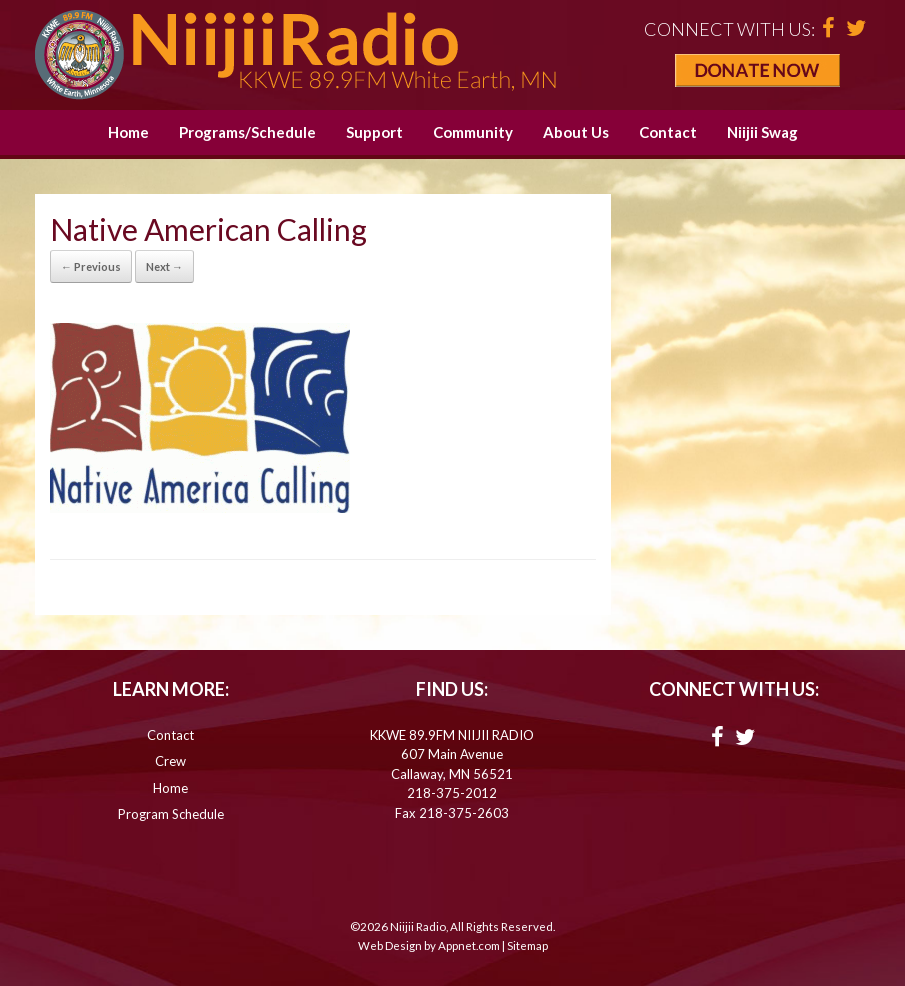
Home (128, 132)
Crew (170, 761)
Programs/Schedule (247, 132)
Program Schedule (171, 814)
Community (473, 132)
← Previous (91, 266)
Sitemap (527, 945)
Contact (668, 132)
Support (374, 132)
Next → (164, 266)
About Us (576, 132)
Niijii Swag (762, 132)
